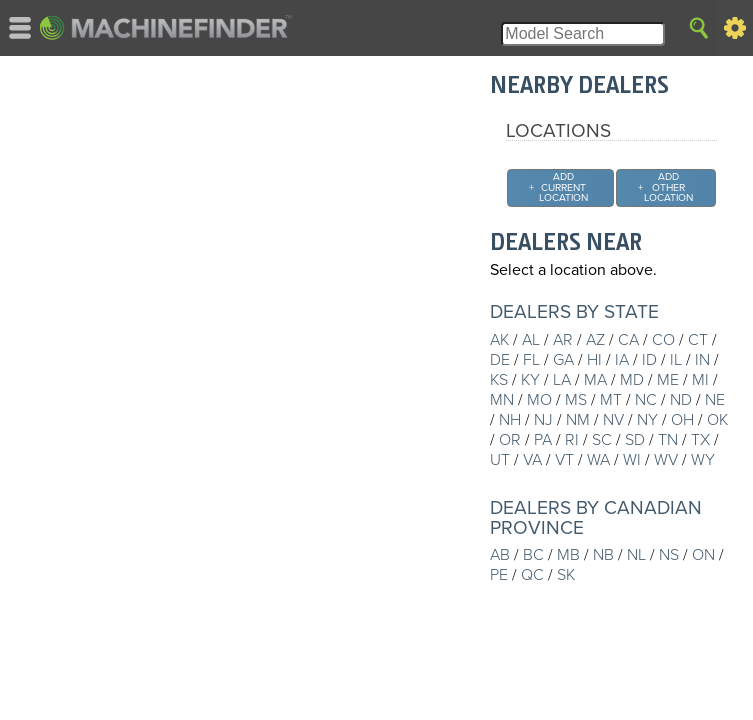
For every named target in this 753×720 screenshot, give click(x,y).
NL (636, 555)
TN (668, 440)
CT (698, 340)
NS (669, 555)
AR (563, 340)
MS (576, 400)
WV (666, 460)
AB (500, 555)
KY (530, 380)
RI (572, 440)
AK (499, 340)
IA (622, 360)
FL (531, 360)
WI (632, 460)
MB (568, 555)
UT (500, 460)
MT (611, 400)
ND (681, 400)
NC (646, 400)
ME (668, 380)
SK (566, 575)
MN (502, 400)
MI (700, 380)
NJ (543, 420)
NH (510, 420)
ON (703, 555)
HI (594, 360)
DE (500, 360)
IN (702, 360)
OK (717, 420)
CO (663, 340)
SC (602, 440)
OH (682, 420)
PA (543, 440)
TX (700, 440)
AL (531, 340)
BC (533, 555)
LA (562, 380)
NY (647, 420)
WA (598, 460)
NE (715, 400)
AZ (595, 340)
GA (563, 360)
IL (676, 360)
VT (564, 460)
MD (632, 380)
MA (595, 380)
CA (628, 340)
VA (532, 460)
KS (499, 380)
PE (499, 575)
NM (578, 420)
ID (649, 360)
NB (603, 555)
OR (510, 440)
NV (613, 420)
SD (635, 440)
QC (532, 575)
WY (703, 460)
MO (539, 400)
